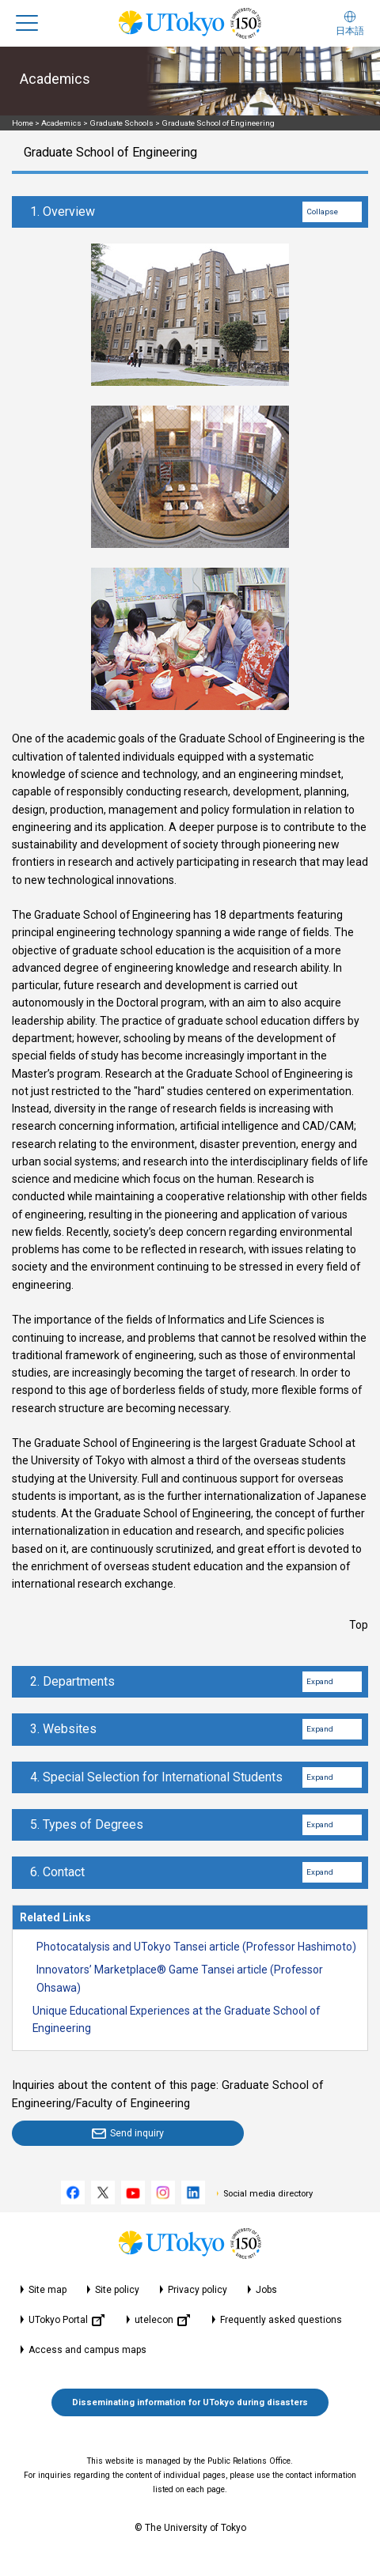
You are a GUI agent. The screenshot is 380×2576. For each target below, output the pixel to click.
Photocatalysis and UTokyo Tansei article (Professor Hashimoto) (196, 1946)
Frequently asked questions (281, 2320)
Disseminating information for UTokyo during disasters (190, 2402)
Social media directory (268, 2194)
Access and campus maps (87, 2350)
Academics (61, 123)
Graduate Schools (121, 123)
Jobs (266, 2290)
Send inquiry (137, 2133)
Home (22, 123)
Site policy (117, 2290)
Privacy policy (197, 2290)
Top (358, 1624)
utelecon (162, 2320)
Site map (47, 2290)
